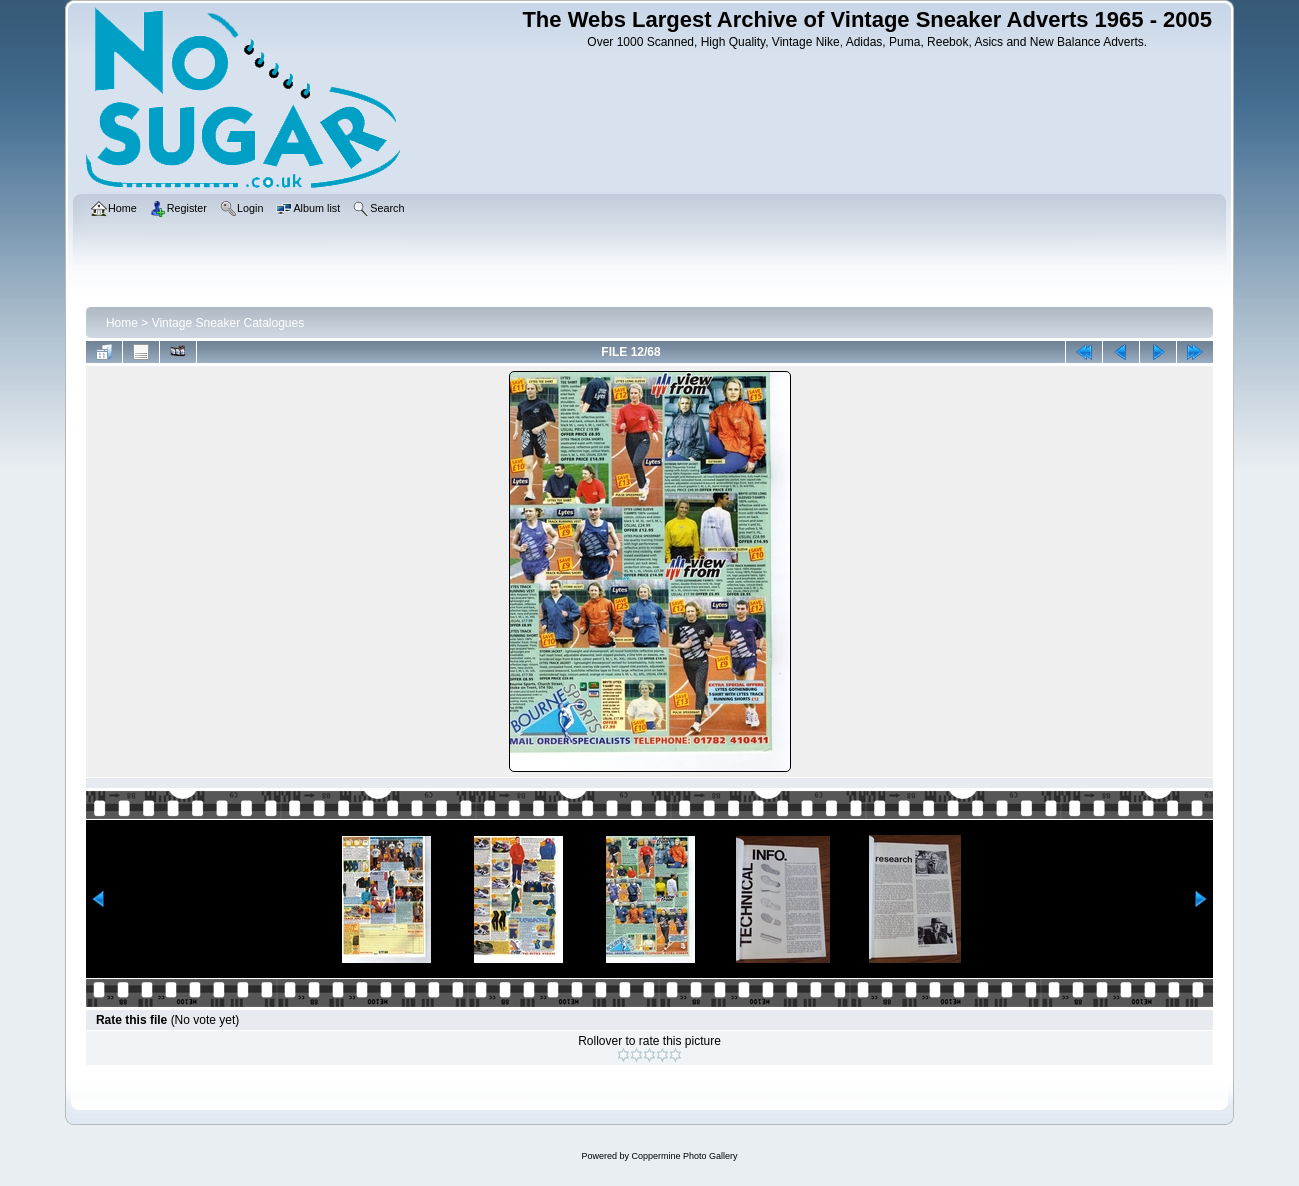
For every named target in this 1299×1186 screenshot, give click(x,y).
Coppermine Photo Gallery (684, 1156)
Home (122, 323)
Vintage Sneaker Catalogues (228, 323)
